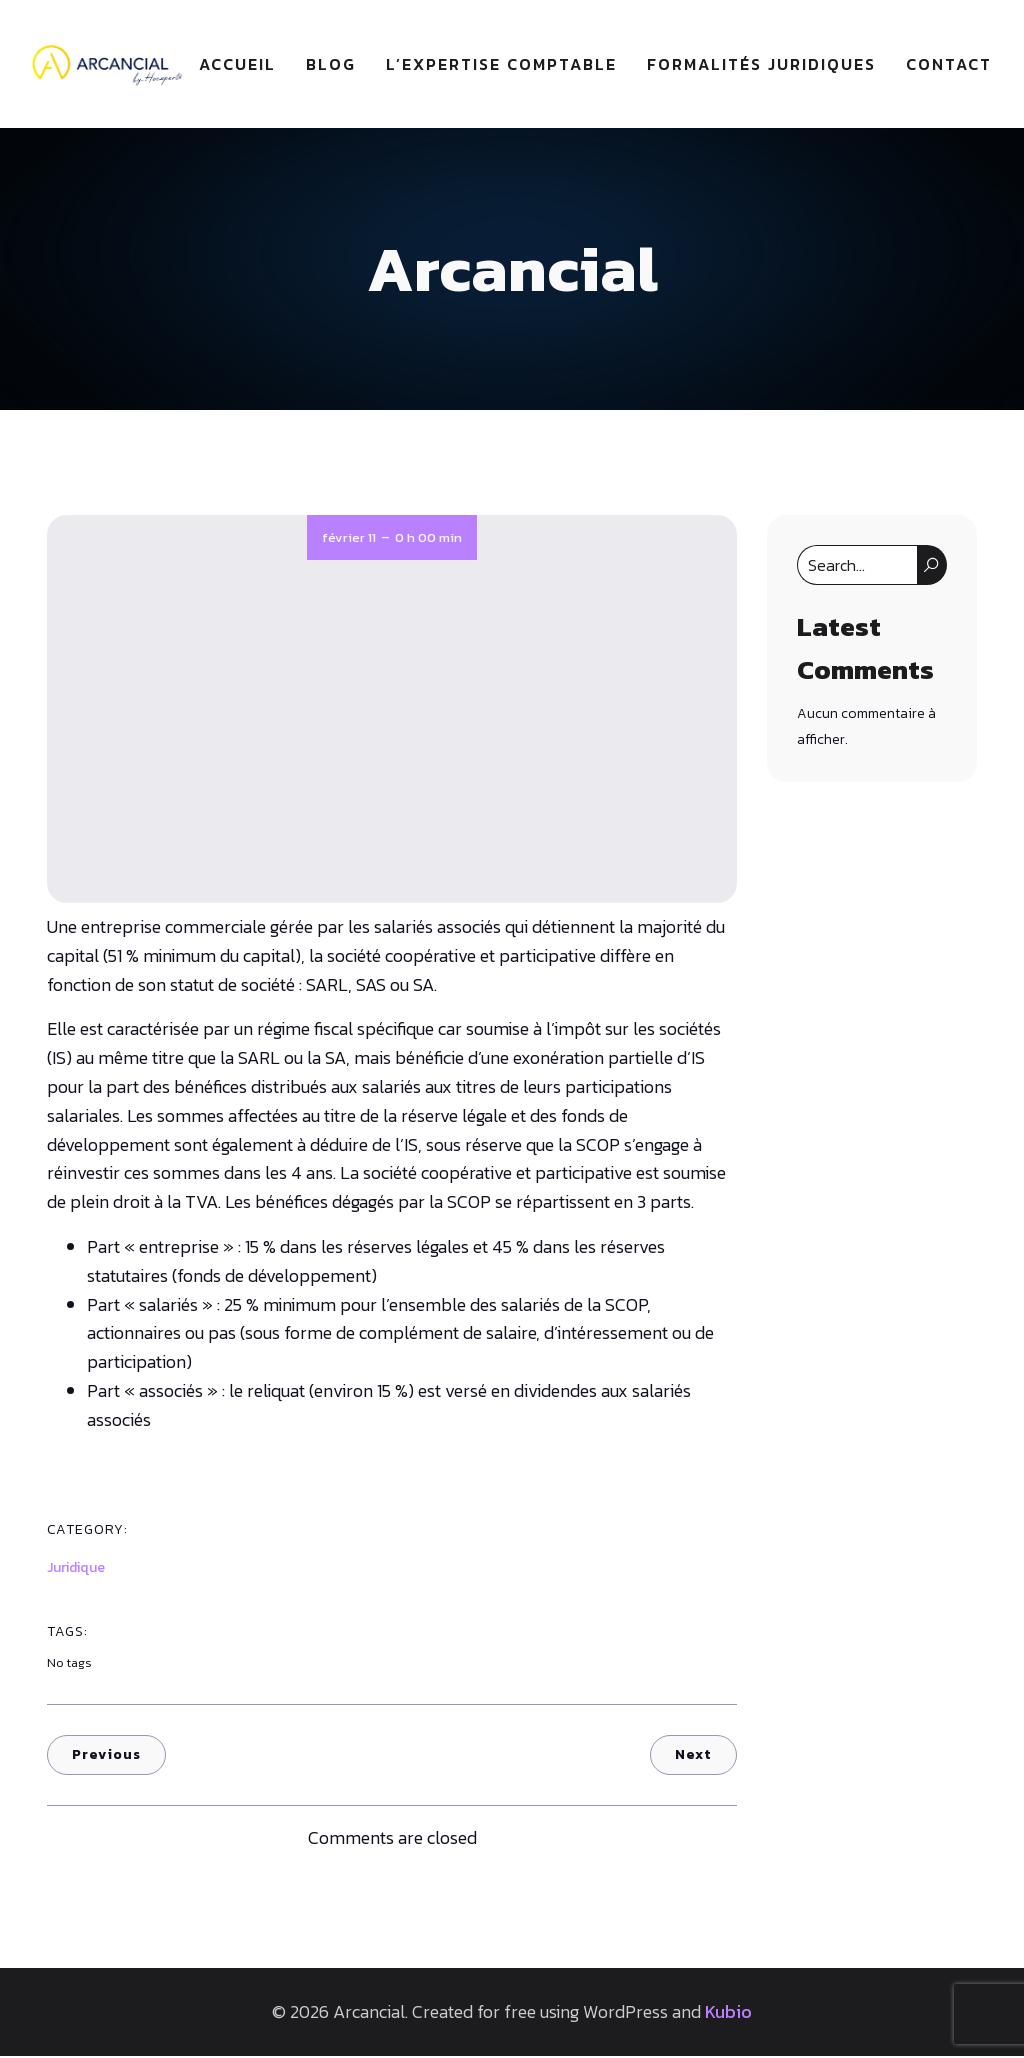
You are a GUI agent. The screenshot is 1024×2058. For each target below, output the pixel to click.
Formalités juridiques (761, 65)
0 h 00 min (428, 539)
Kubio (728, 2013)
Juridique (76, 1569)
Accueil (237, 65)
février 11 (349, 539)
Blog (331, 65)
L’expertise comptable (501, 65)
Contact (949, 65)
